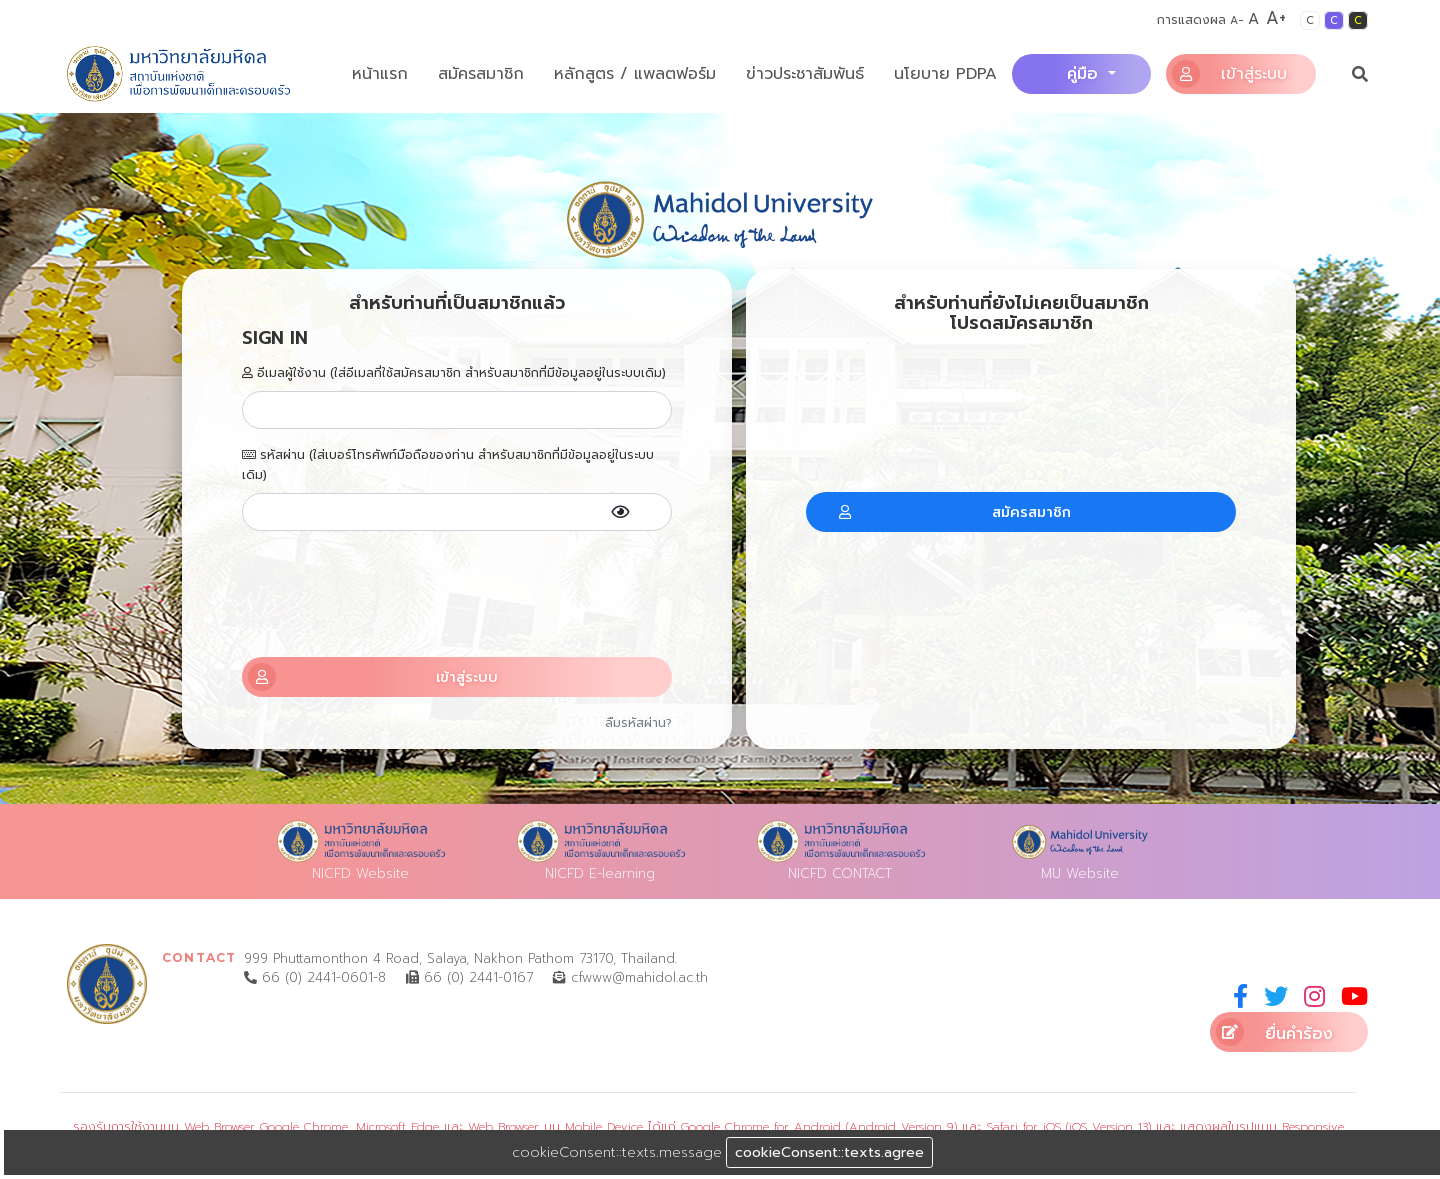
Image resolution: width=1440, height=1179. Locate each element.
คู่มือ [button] (1085, 74)
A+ (1276, 18)
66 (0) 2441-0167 (469, 977)
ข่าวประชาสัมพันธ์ (805, 74)
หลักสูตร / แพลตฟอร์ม (635, 74)
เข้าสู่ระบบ (1229, 74)
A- (1237, 20)
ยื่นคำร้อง (1274, 1032)
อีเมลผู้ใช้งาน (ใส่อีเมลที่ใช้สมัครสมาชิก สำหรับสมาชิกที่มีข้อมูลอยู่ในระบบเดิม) (454, 373)
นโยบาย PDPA (945, 74)
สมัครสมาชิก (481, 74)
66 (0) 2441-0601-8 (315, 977)
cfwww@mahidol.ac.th (630, 977)
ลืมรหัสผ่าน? (638, 723)
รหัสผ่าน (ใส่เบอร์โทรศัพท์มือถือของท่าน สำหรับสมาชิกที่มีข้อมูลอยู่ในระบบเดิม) (448, 465)
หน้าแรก (380, 74)
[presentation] (457, 594)
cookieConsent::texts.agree (829, 1152)
